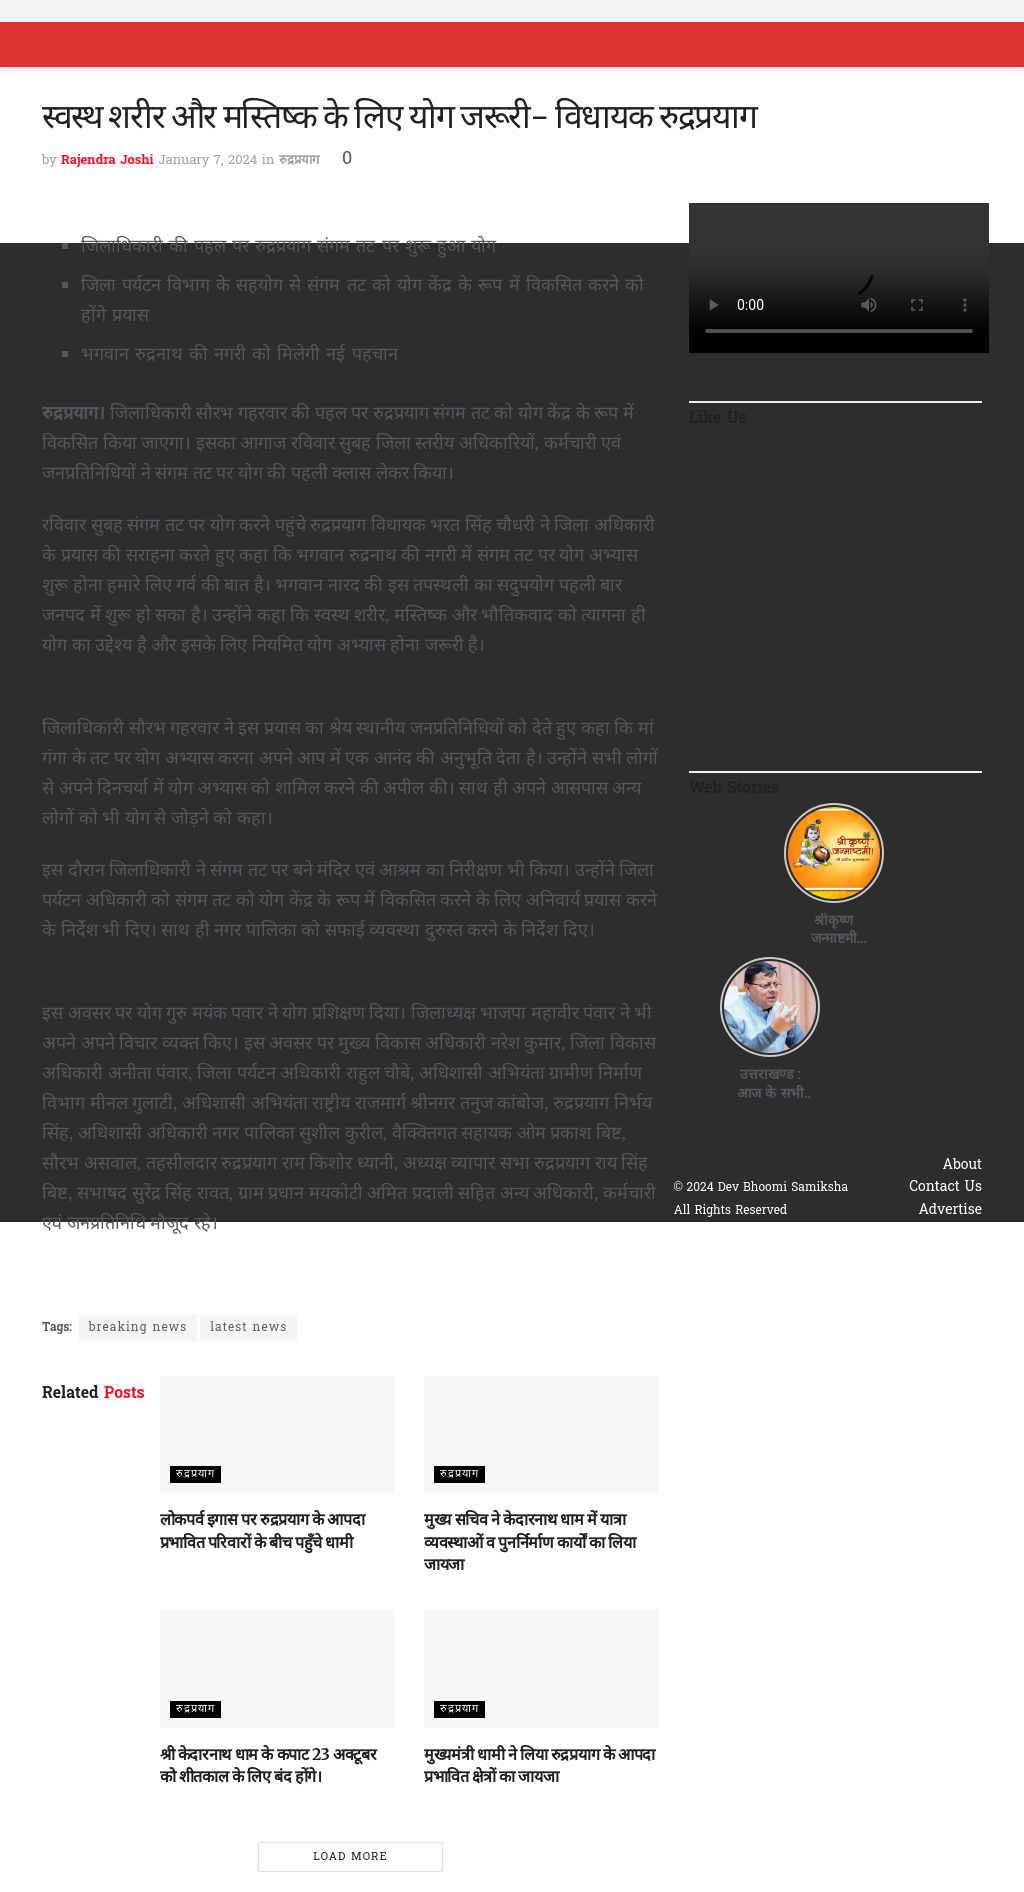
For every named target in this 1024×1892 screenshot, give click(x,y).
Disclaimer (946, 1277)
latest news (248, 1328)
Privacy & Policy (927, 1232)
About (963, 1165)
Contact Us (945, 1187)
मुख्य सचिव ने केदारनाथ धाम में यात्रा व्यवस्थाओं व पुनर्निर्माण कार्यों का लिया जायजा (529, 1541)
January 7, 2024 (207, 160)
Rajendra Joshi (107, 160)
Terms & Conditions (915, 1255)
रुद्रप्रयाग (299, 160)
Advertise (950, 1210)
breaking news (138, 1328)
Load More (350, 1857)
